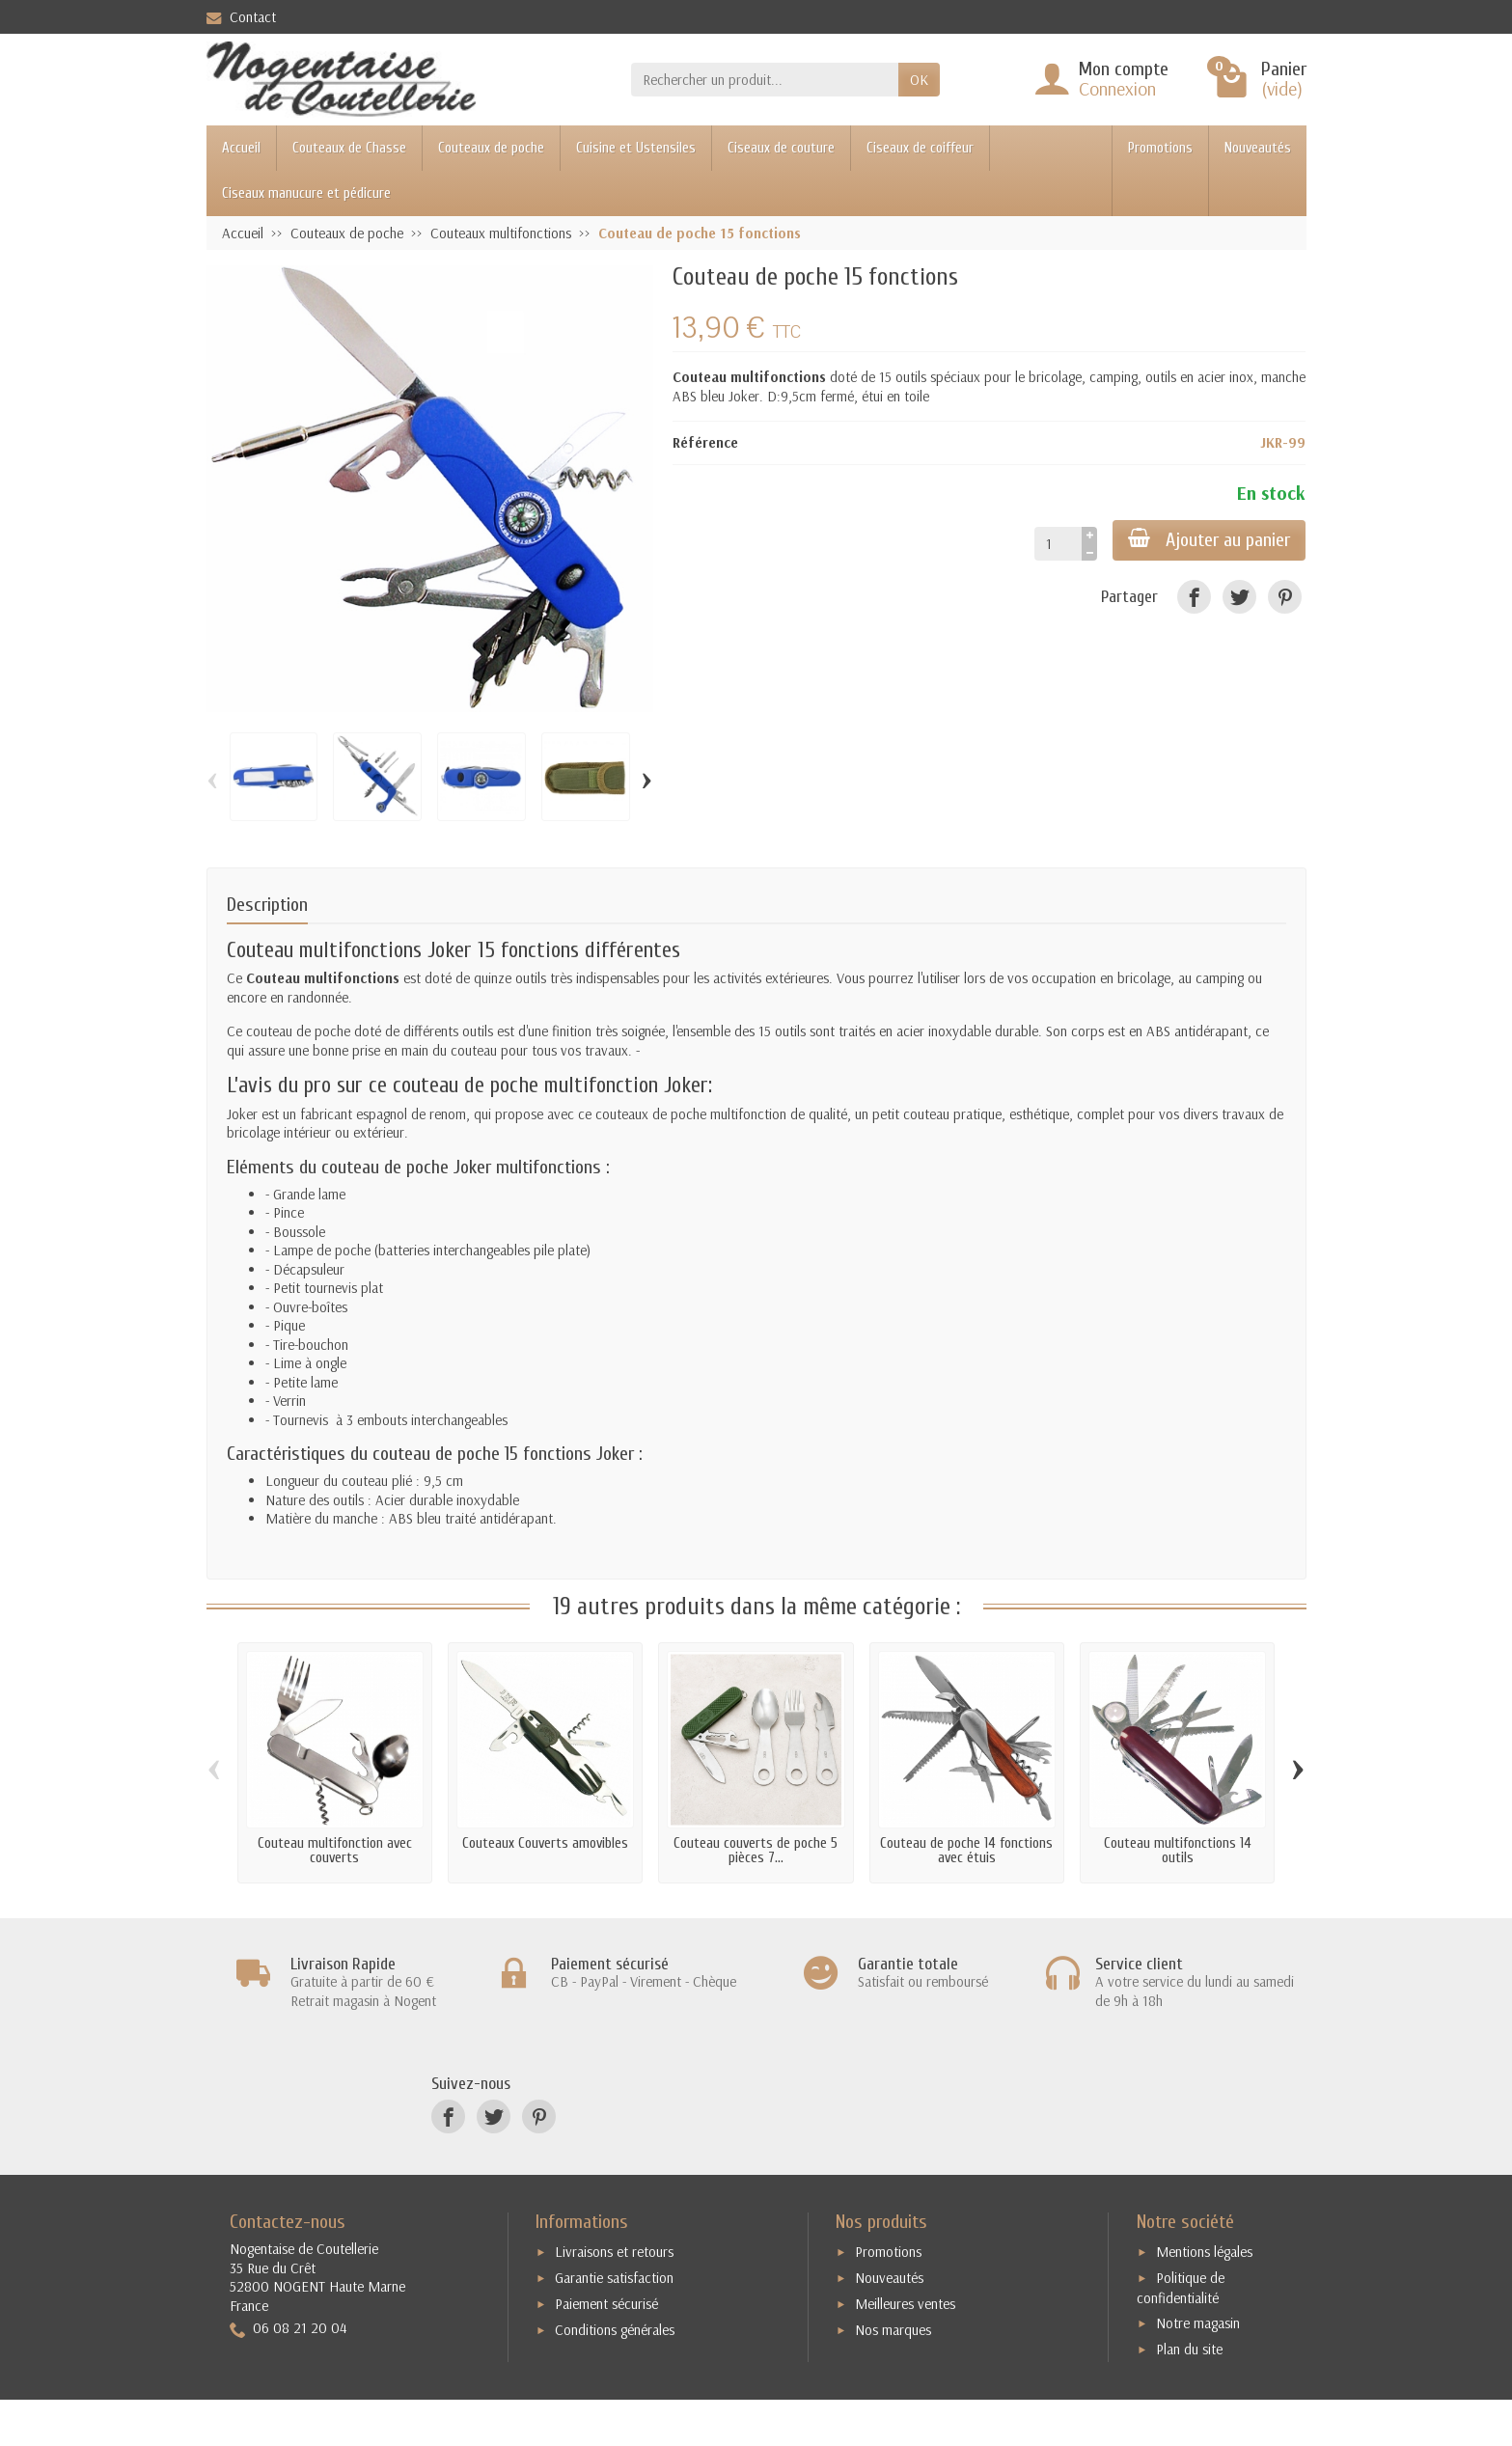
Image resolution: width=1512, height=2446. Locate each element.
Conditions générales (614, 2330)
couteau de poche (465, 1085)
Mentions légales (1204, 2251)
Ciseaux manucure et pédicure (306, 193)
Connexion (1117, 88)
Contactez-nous (287, 2222)
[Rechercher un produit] (764, 80)
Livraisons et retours (614, 2251)
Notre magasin (1198, 2323)
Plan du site (1189, 2349)
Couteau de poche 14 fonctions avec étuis (966, 1850)
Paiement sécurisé (606, 2304)
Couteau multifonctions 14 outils (1177, 1850)
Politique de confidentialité (1180, 2287)
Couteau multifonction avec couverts (335, 1850)
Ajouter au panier (1209, 539)
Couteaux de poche (491, 148)
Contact (241, 17)
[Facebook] (1194, 597)
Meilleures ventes (905, 2304)
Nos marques (893, 2330)
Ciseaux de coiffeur (920, 148)
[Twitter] (1239, 597)
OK (919, 79)
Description (267, 904)
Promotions (1160, 148)
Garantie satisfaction (614, 2277)
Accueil (241, 148)
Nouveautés (1257, 148)
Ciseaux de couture (781, 148)
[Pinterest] (1285, 597)
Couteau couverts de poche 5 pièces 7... (756, 1850)
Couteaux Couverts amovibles (545, 1843)
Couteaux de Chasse (349, 148)
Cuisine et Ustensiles (636, 148)
